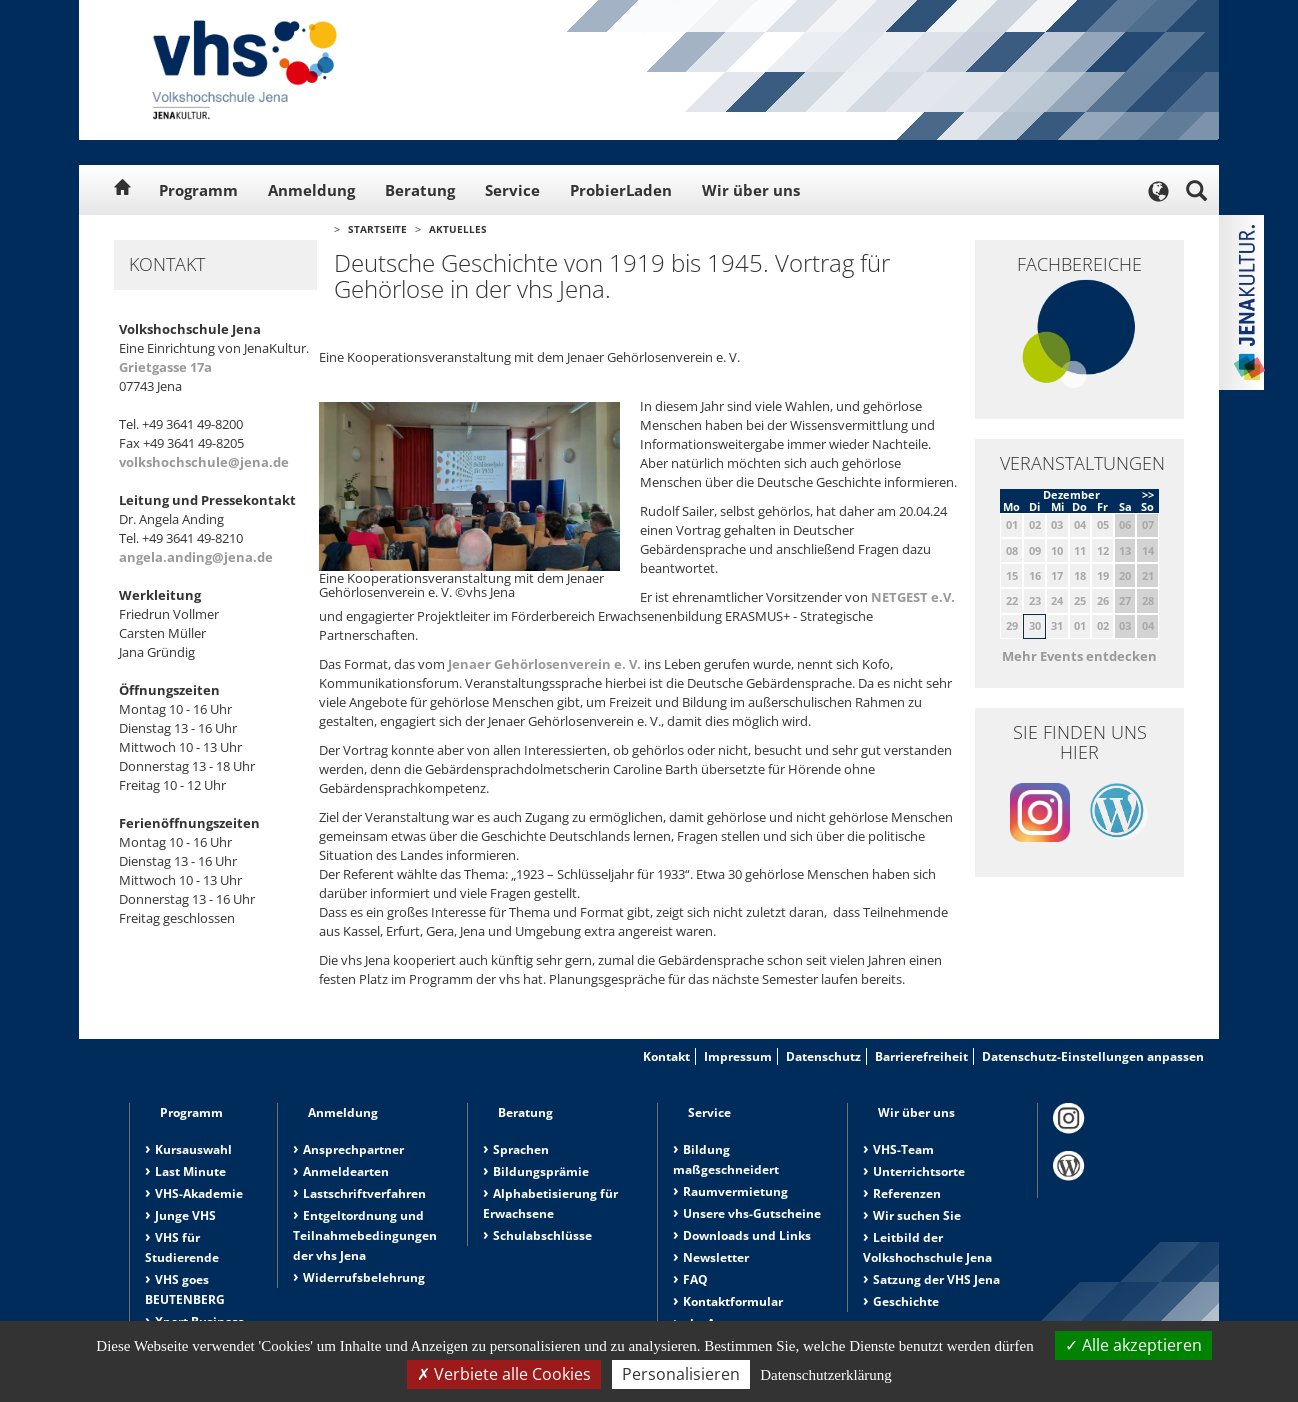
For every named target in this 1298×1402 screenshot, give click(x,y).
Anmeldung (311, 190)
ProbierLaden (621, 190)
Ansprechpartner (353, 1149)
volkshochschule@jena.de (204, 462)
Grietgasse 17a (165, 367)
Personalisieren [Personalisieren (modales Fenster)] (681, 1374)
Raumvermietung (735, 1191)
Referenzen (907, 1193)
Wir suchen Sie (917, 1215)
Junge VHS (185, 1215)
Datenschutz (823, 1056)
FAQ (695, 1279)
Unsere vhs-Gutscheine (752, 1213)
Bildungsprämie (541, 1171)
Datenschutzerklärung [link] (826, 1375)
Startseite (377, 229)
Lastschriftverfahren (364, 1193)
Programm (198, 190)
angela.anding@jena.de (196, 557)
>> (1148, 494)
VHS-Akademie (199, 1193)
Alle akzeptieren (1133, 1345)
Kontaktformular (733, 1301)
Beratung (420, 190)
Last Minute (190, 1171)
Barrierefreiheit (921, 1056)
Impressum (738, 1056)
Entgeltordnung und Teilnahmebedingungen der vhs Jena (365, 1235)
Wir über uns (751, 190)
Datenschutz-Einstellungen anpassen (1093, 1056)
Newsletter (716, 1257)
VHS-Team (903, 1149)
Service (512, 190)
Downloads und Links (747, 1235)
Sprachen (521, 1149)
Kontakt (666, 1056)
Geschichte (906, 1301)
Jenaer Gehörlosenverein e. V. (544, 664)
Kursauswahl (193, 1149)
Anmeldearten (346, 1171)
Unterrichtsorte (919, 1171)
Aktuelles (458, 229)
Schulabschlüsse (542, 1235)
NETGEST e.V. (913, 597)
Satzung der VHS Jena (936, 1279)
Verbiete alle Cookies (504, 1374)
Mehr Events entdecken (1079, 656)
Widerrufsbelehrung (364, 1277)
